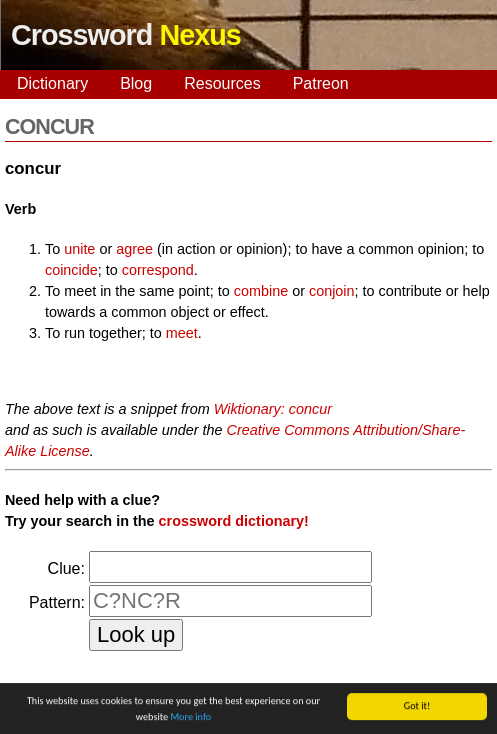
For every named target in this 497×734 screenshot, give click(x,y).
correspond (158, 270)
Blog (136, 83)
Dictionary (52, 83)
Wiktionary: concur (273, 409)
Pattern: (57, 602)
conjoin (332, 291)
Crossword (126, 35)
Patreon (321, 83)
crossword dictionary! (234, 521)
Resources (222, 83)
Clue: (66, 568)
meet (182, 333)
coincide (71, 270)
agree (134, 249)
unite (79, 249)
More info (190, 717)
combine (261, 291)
